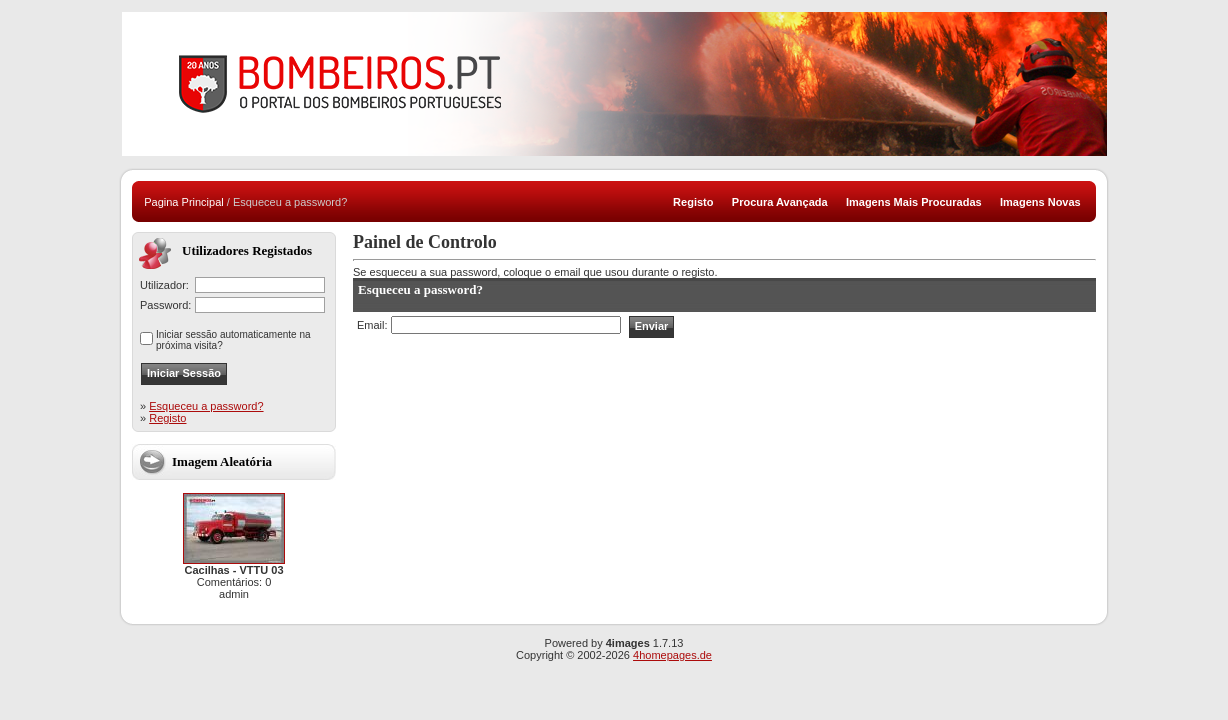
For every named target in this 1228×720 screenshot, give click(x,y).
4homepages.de (672, 655)
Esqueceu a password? (206, 406)
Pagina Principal (184, 202)
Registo (167, 418)
